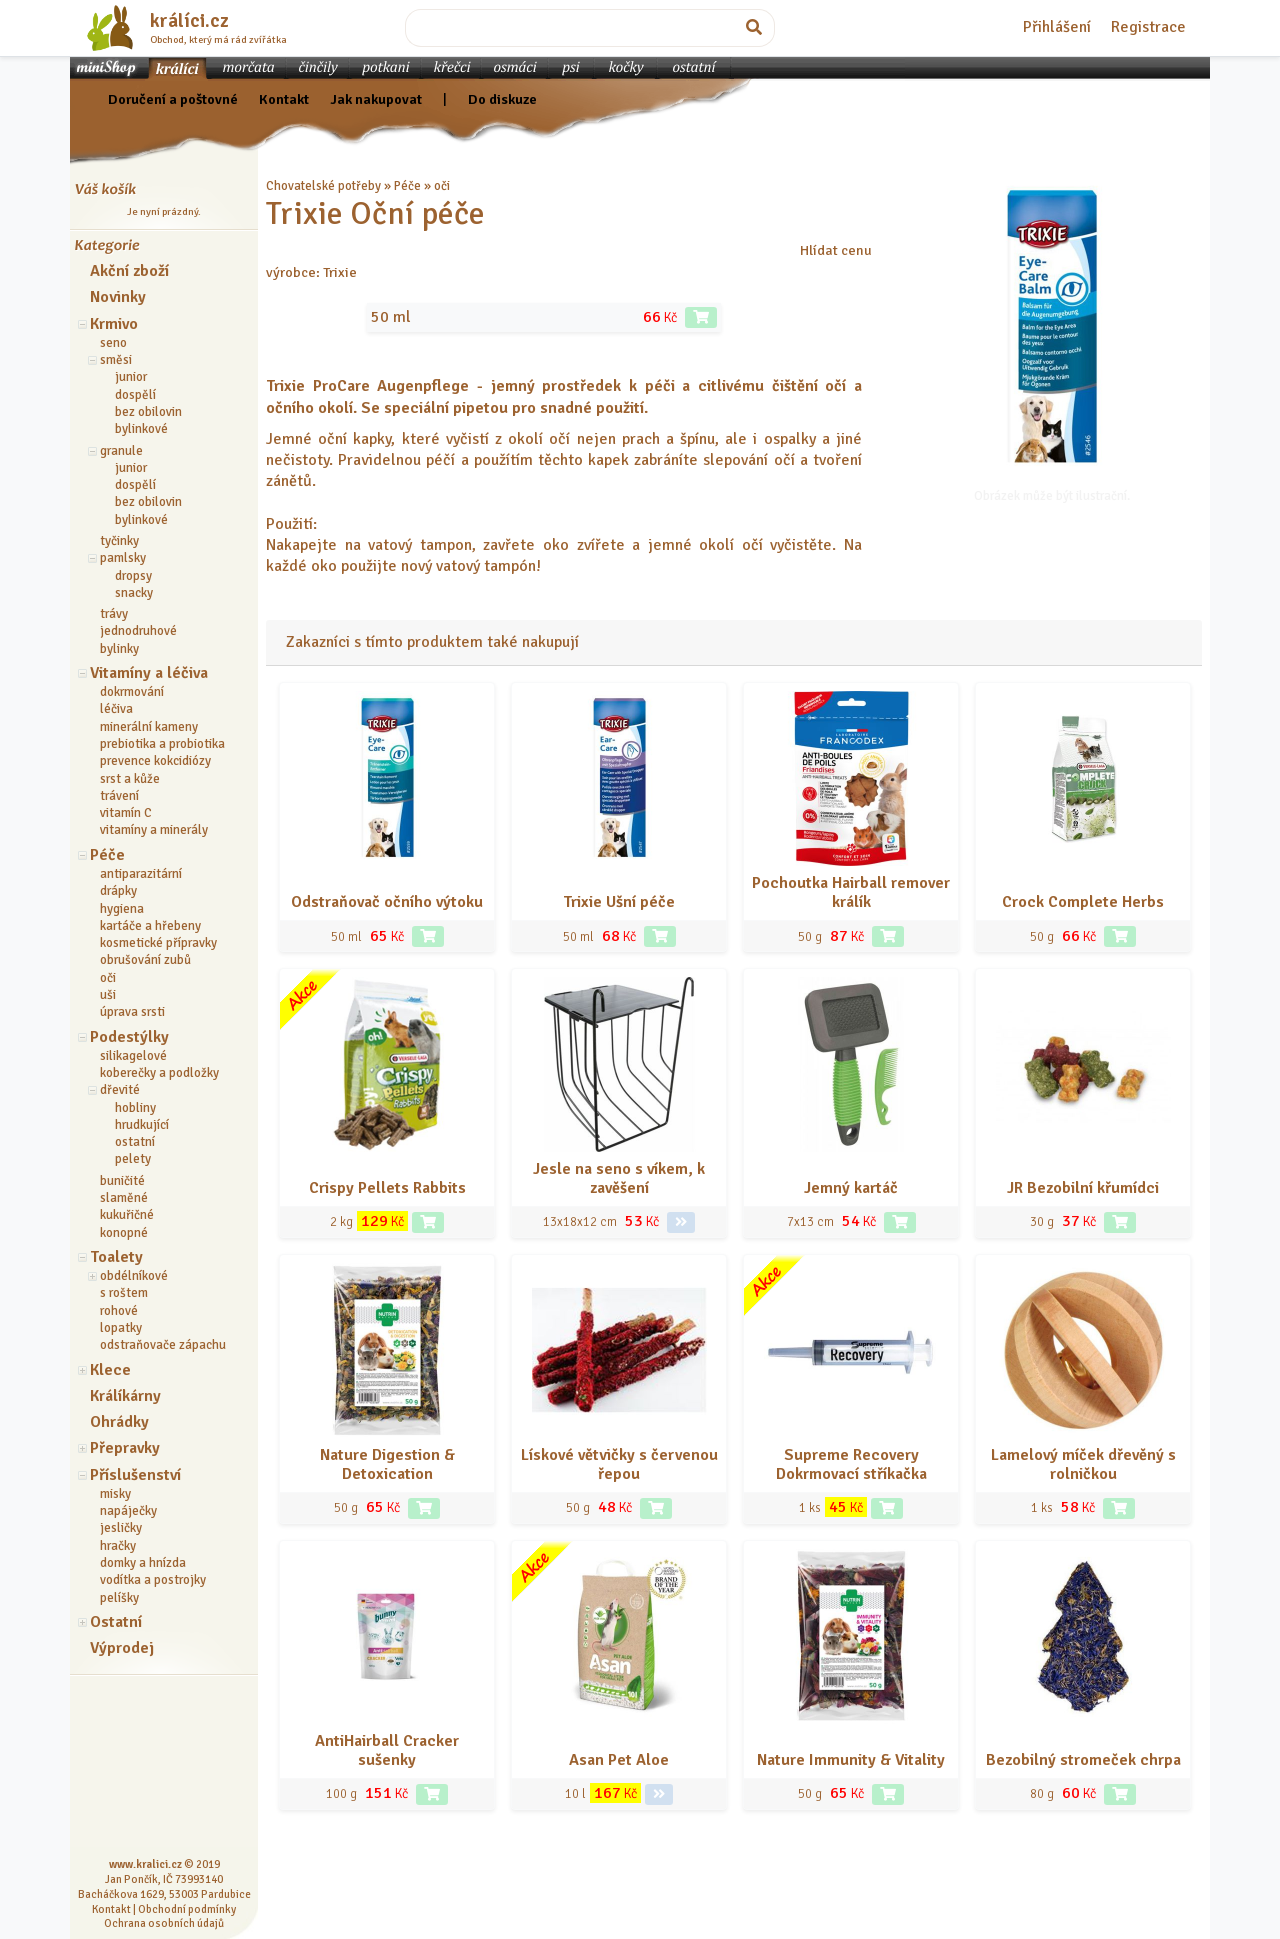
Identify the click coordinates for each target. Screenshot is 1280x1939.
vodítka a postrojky (153, 1580)
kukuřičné (127, 1215)
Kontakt (284, 99)
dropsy (133, 576)
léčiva (116, 709)
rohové (119, 1311)
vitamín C (126, 813)
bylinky (119, 649)
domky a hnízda (143, 1563)
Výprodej (122, 1648)
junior (131, 377)
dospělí (135, 395)
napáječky (128, 1511)
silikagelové (133, 1056)
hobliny (135, 1108)
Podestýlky (129, 1037)
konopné (124, 1233)
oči (108, 978)
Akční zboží (129, 271)
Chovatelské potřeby (323, 186)
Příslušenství (135, 1475)
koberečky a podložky (159, 1073)
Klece (110, 1370)
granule (121, 451)
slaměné (124, 1198)
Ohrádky (119, 1422)
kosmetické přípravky (158, 943)
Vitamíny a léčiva (149, 673)
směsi (116, 360)
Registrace (1148, 27)
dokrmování (132, 692)
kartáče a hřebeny (150, 926)
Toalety (116, 1257)
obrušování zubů (145, 960)
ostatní (135, 1142)
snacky (134, 593)
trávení (119, 796)
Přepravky (125, 1448)
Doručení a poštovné (173, 99)
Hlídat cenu (836, 250)
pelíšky (119, 1598)
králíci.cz (189, 21)
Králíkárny (125, 1396)
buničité (122, 1181)
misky (115, 1494)
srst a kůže (130, 779)
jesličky (121, 1528)
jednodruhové (138, 631)
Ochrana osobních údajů (164, 1923)
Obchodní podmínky (187, 1909)
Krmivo (114, 324)
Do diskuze (502, 99)
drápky (118, 891)
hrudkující (142, 1125)
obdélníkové (134, 1276)
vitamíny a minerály (154, 830)
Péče (107, 855)
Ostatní (116, 1622)
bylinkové (141, 429)
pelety (133, 1159)
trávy (114, 614)
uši (108, 995)
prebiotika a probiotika (162, 744)
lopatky (121, 1328)
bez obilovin (148, 412)
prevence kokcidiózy (155, 761)
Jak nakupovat (376, 99)
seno (113, 343)
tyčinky (119, 541)
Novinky (118, 297)
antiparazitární (141, 874)
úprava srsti (132, 1012)
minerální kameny (149, 727)
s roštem (124, 1293)
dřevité (120, 1090)
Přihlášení (1057, 27)
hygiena (122, 909)
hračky (118, 1546)
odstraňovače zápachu (163, 1345)
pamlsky (123, 558)
